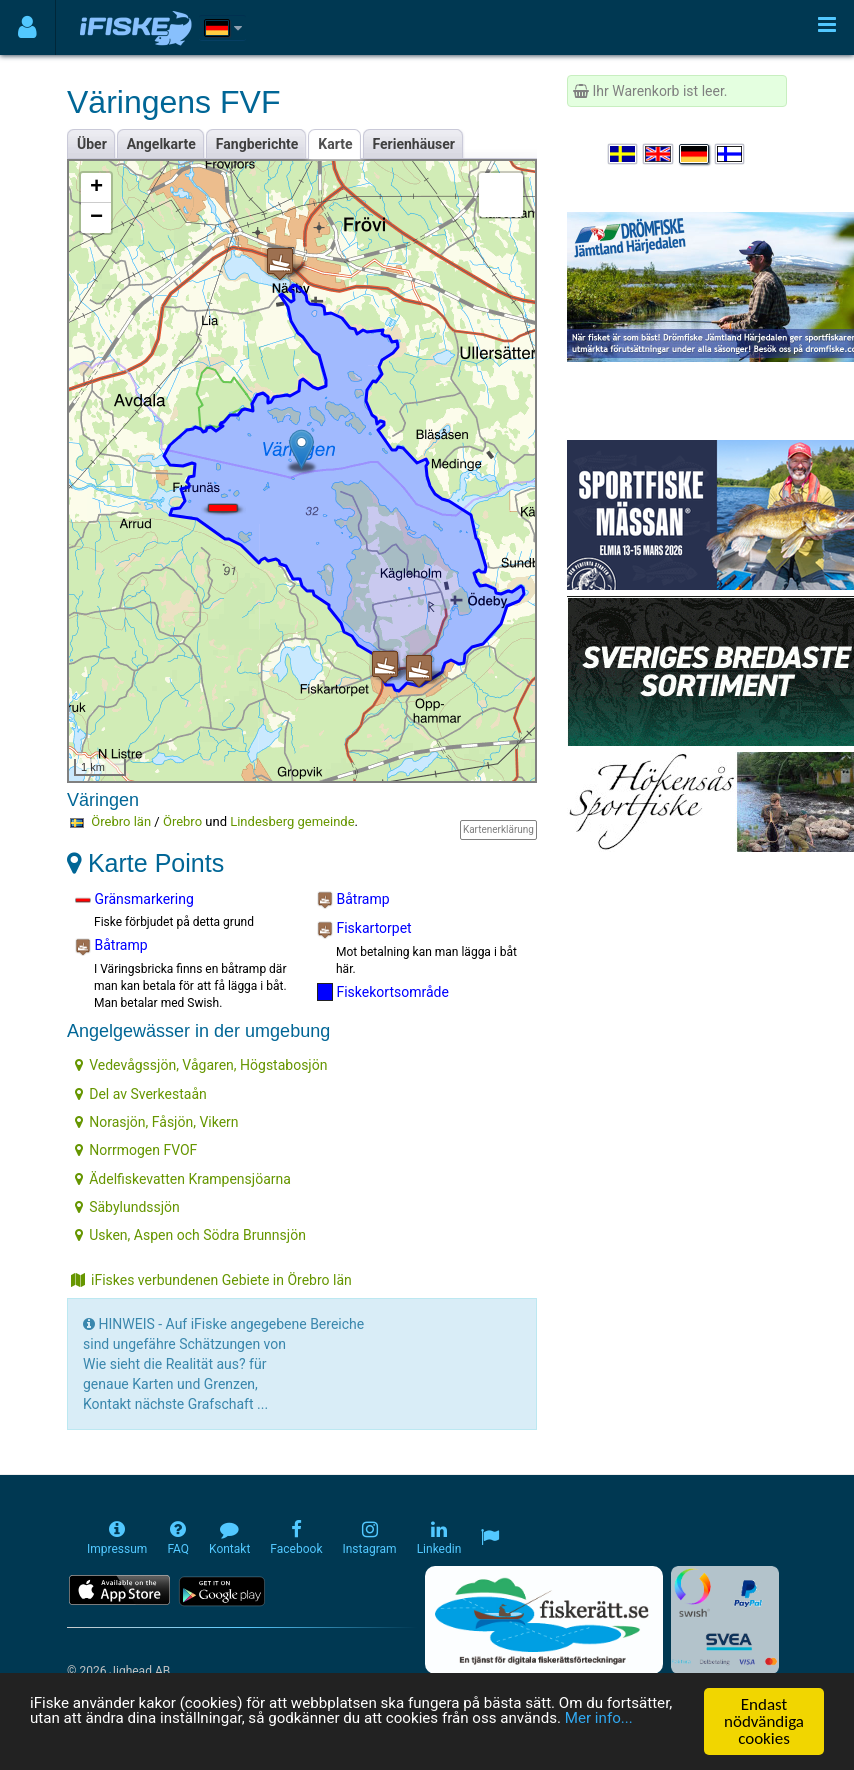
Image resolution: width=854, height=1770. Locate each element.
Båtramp (111, 946)
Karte (335, 144)
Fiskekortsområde (383, 992)
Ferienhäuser (414, 144)
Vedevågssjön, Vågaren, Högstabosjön (201, 1065)
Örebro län (121, 821)
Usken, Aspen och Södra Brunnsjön (190, 1235)
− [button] (96, 218)
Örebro (182, 821)
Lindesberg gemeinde (292, 821)
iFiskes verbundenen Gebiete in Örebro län (211, 1280)
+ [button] (96, 188)
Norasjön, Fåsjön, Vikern (156, 1122)
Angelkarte (161, 144)
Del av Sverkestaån (141, 1094)
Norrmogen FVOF (136, 1150)
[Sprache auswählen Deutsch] (695, 154)
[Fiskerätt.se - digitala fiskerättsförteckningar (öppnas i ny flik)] (544, 1620)
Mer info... (140, 1741)
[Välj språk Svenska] (624, 154)
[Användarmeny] (27, 27)
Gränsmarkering (134, 900)
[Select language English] (659, 154)
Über (92, 144)
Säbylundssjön (127, 1207)
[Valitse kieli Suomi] (731, 154)
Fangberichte (257, 144)
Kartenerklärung (498, 829)
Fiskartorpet (364, 929)
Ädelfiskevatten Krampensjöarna (183, 1179)
